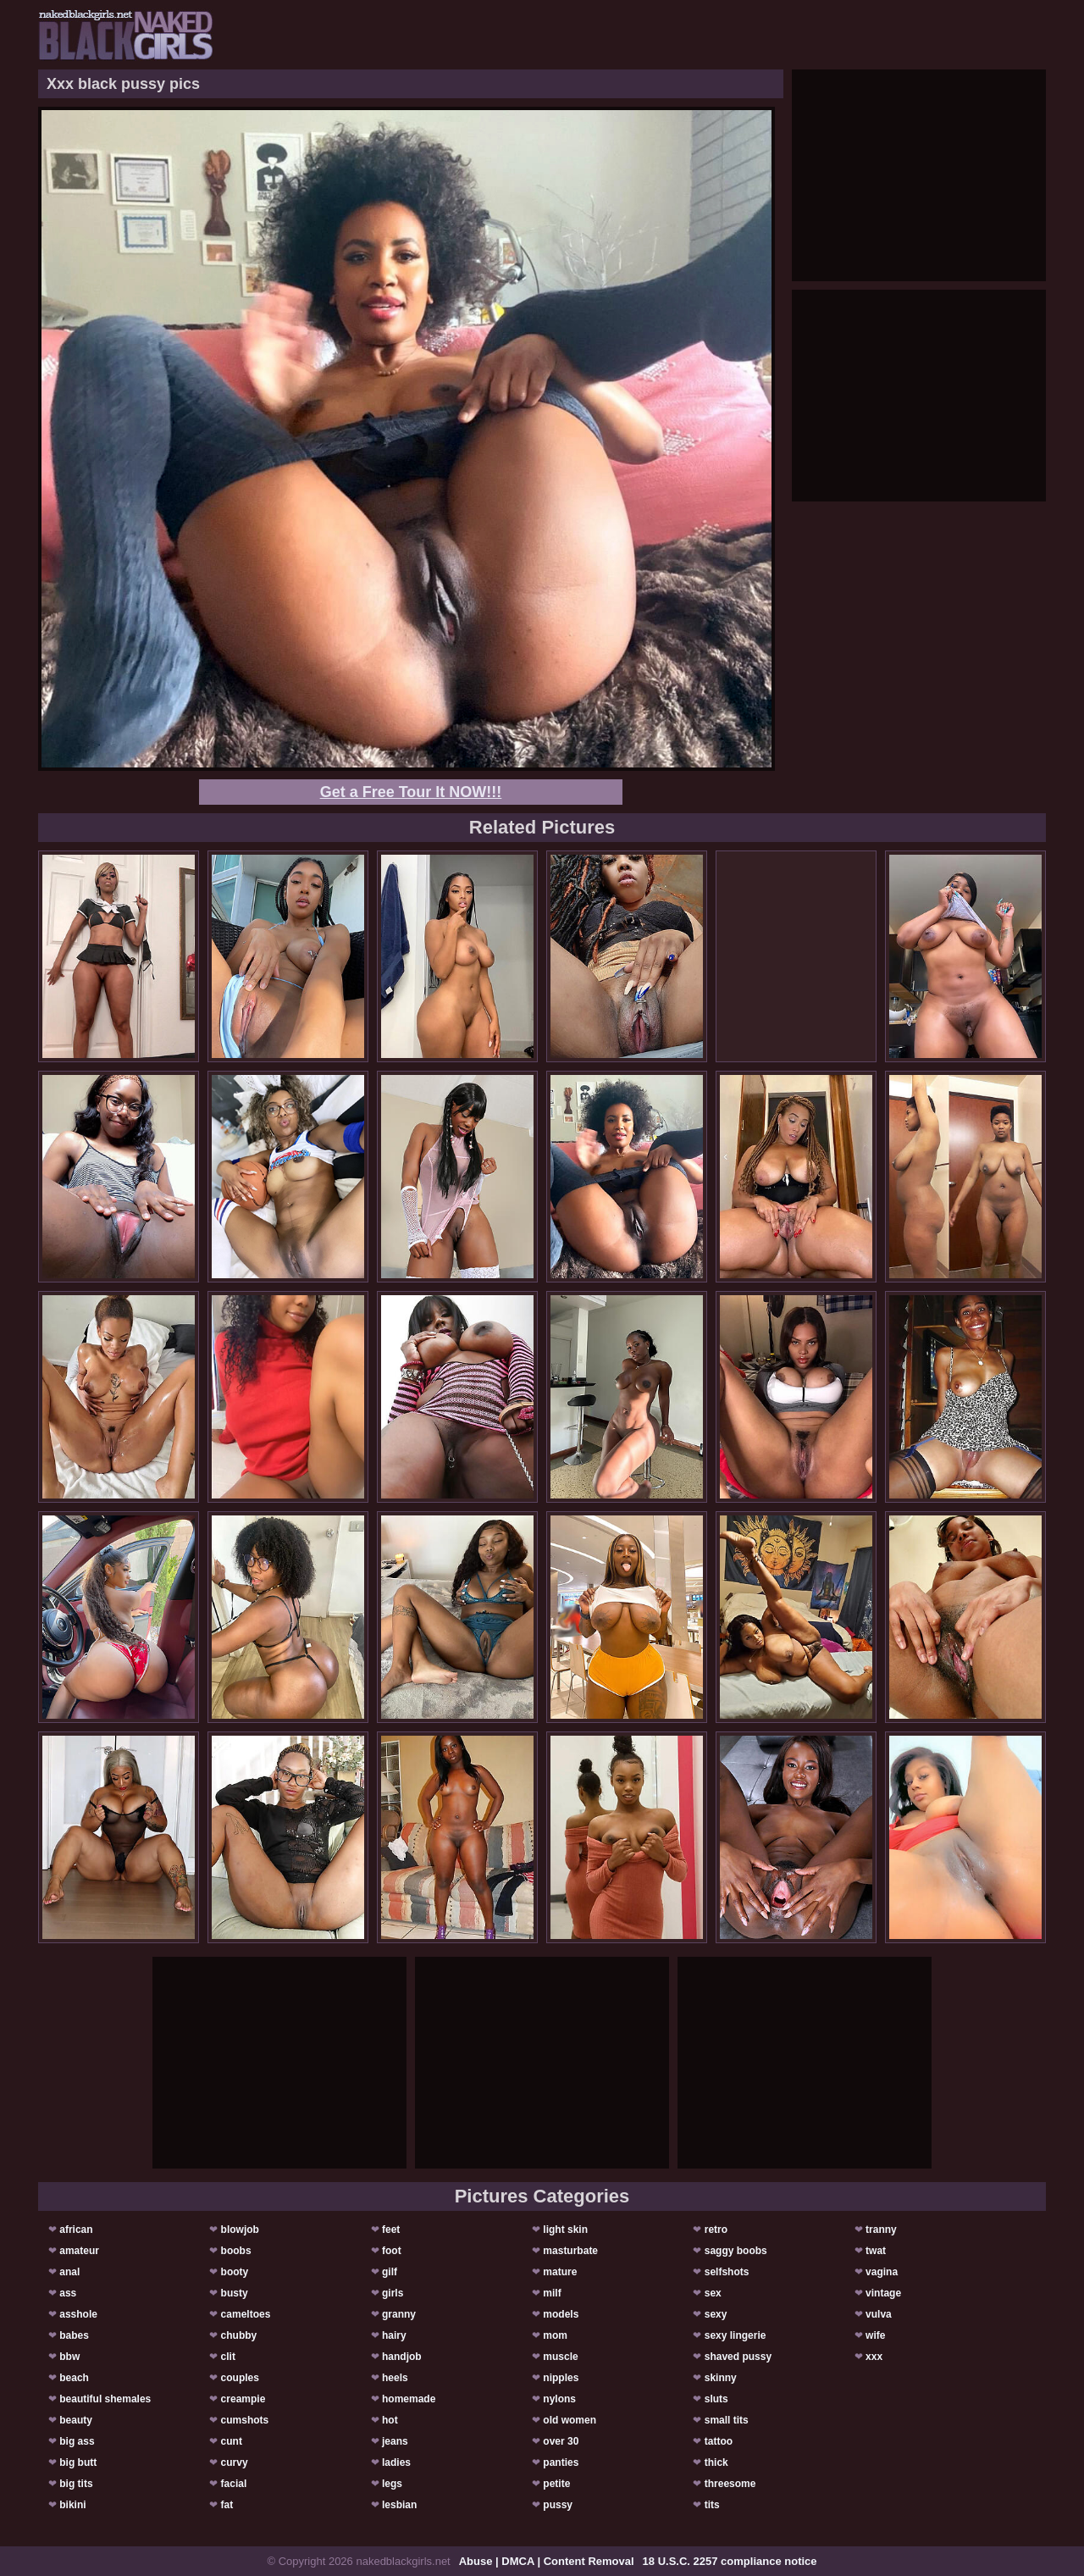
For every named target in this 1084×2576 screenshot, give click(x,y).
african (75, 2229)
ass (67, 2293)
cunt (231, 2441)
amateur (79, 2251)
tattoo (719, 2441)
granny (399, 2314)
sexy (716, 2314)
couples (240, 2378)
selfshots (727, 2272)
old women (569, 2420)
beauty (75, 2420)
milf (552, 2293)
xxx (874, 2357)
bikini (72, 2505)
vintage (883, 2293)
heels (395, 2378)
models (560, 2314)
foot (391, 2251)
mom (555, 2335)
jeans (395, 2441)
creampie (243, 2399)
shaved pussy (738, 2357)
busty (234, 2293)
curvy (234, 2462)
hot (390, 2420)
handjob (402, 2357)
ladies (396, 2462)
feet (391, 2229)
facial (234, 2484)
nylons (559, 2399)
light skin (565, 2229)
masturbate (570, 2251)
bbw (69, 2357)
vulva (879, 2314)
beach (74, 2378)
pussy (557, 2505)
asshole (78, 2314)
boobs (236, 2251)
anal (69, 2272)
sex (713, 2293)
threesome (730, 2484)
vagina (882, 2272)
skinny (721, 2378)
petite (556, 2484)
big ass (76, 2441)
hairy (394, 2335)
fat (227, 2505)
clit (228, 2357)
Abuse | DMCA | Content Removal (546, 2561)
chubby (239, 2335)
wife (875, 2335)
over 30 (560, 2441)
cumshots (245, 2420)
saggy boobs (736, 2251)
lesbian (399, 2505)
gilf (389, 2272)
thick (716, 2462)
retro (716, 2229)
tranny (881, 2229)
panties (560, 2462)
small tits (727, 2420)
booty (235, 2272)
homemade (408, 2399)
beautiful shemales (105, 2399)
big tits (75, 2484)
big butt (78, 2462)
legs (392, 2484)
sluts (716, 2399)
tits (712, 2505)
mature (560, 2272)
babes (74, 2335)
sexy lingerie (735, 2335)
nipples (560, 2378)
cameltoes (246, 2314)
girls (392, 2293)
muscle (560, 2357)
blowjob (240, 2229)
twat (876, 2251)
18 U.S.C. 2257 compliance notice (730, 2561)
